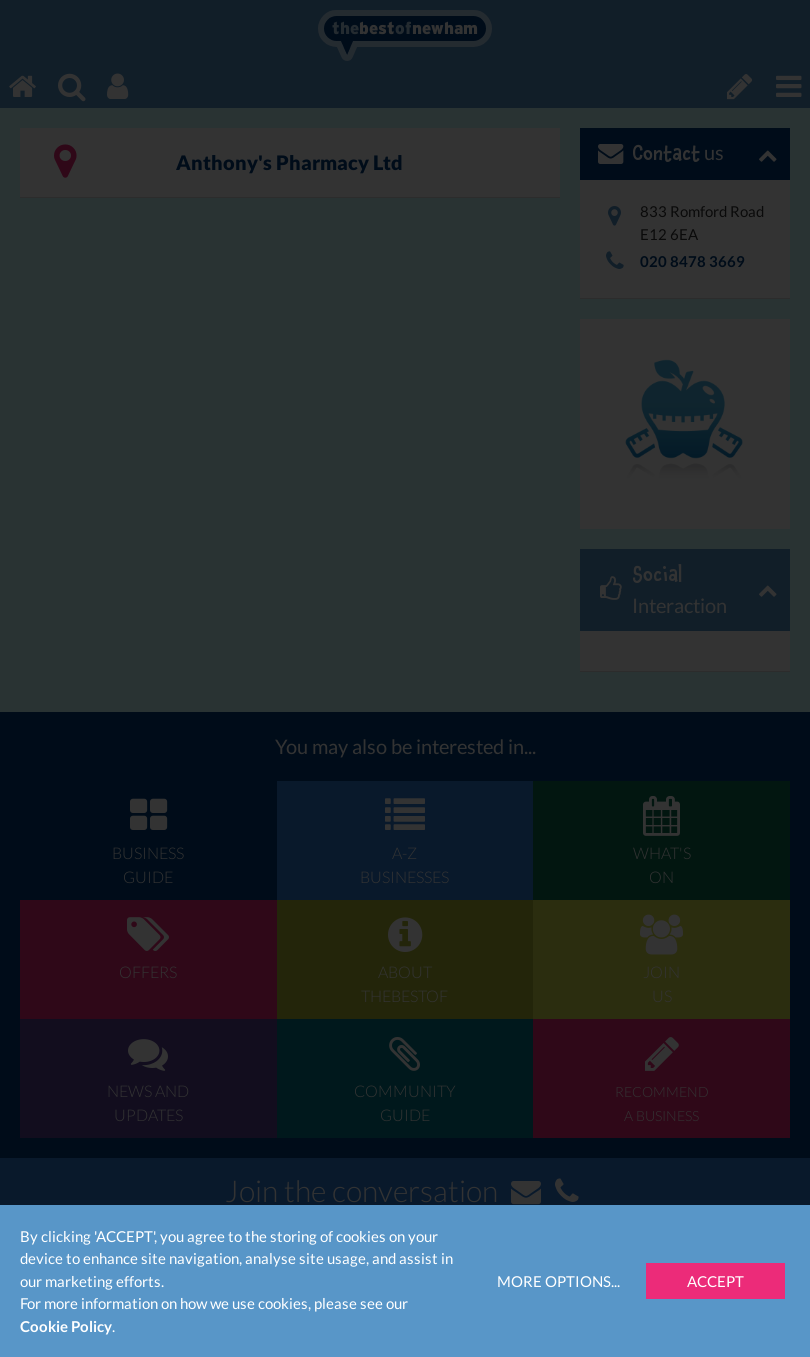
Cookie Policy (66, 1326)
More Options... (558, 1281)
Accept (715, 1281)
